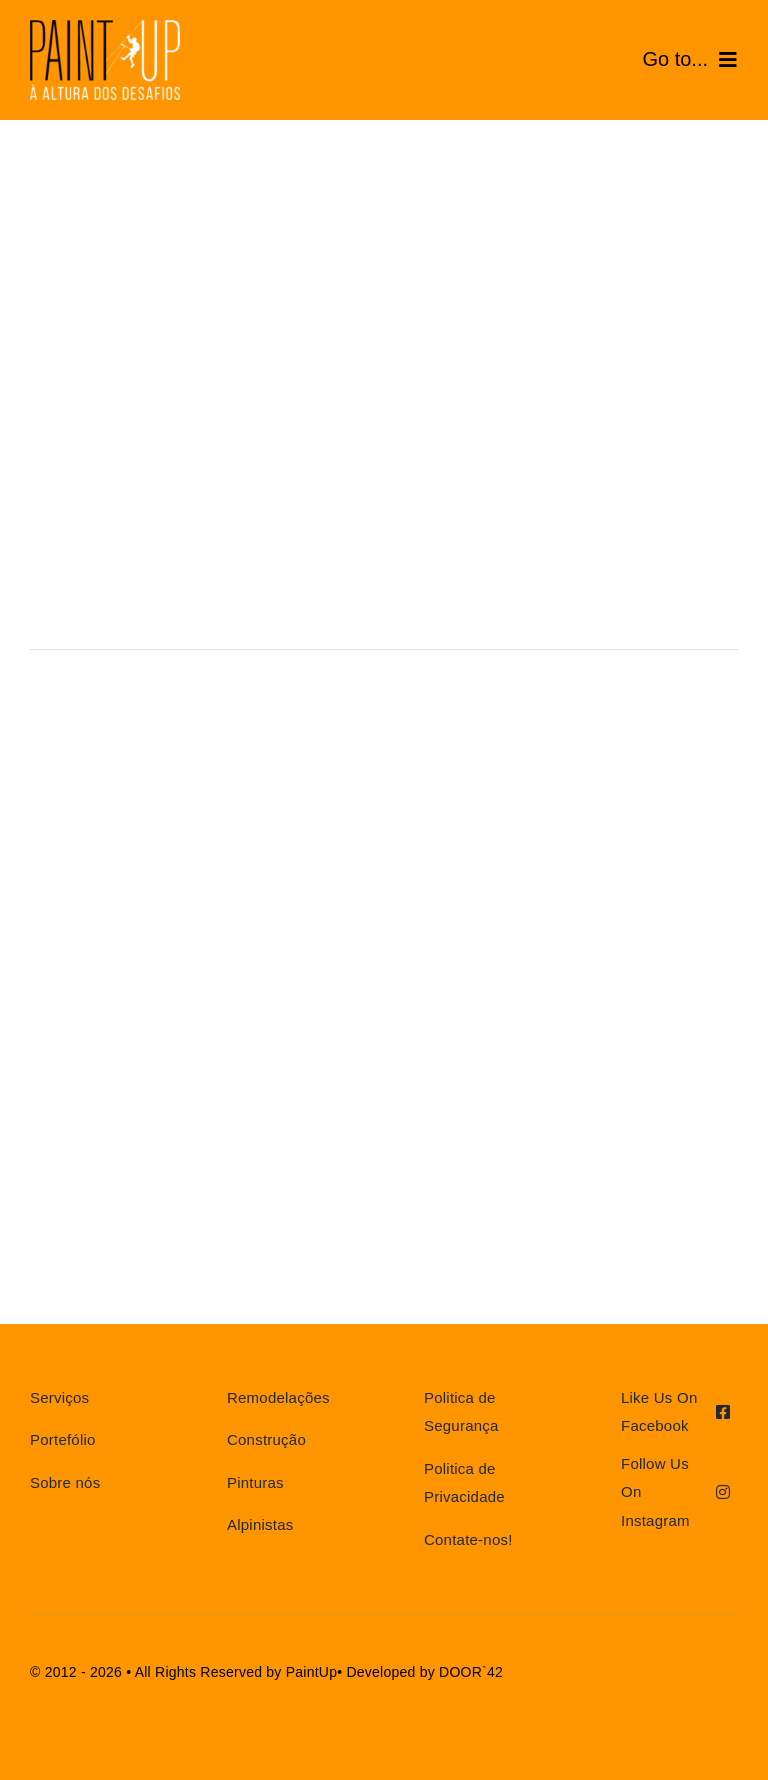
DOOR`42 (471, 1672)
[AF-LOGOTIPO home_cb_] (105, 27)
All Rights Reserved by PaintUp (236, 1672)
